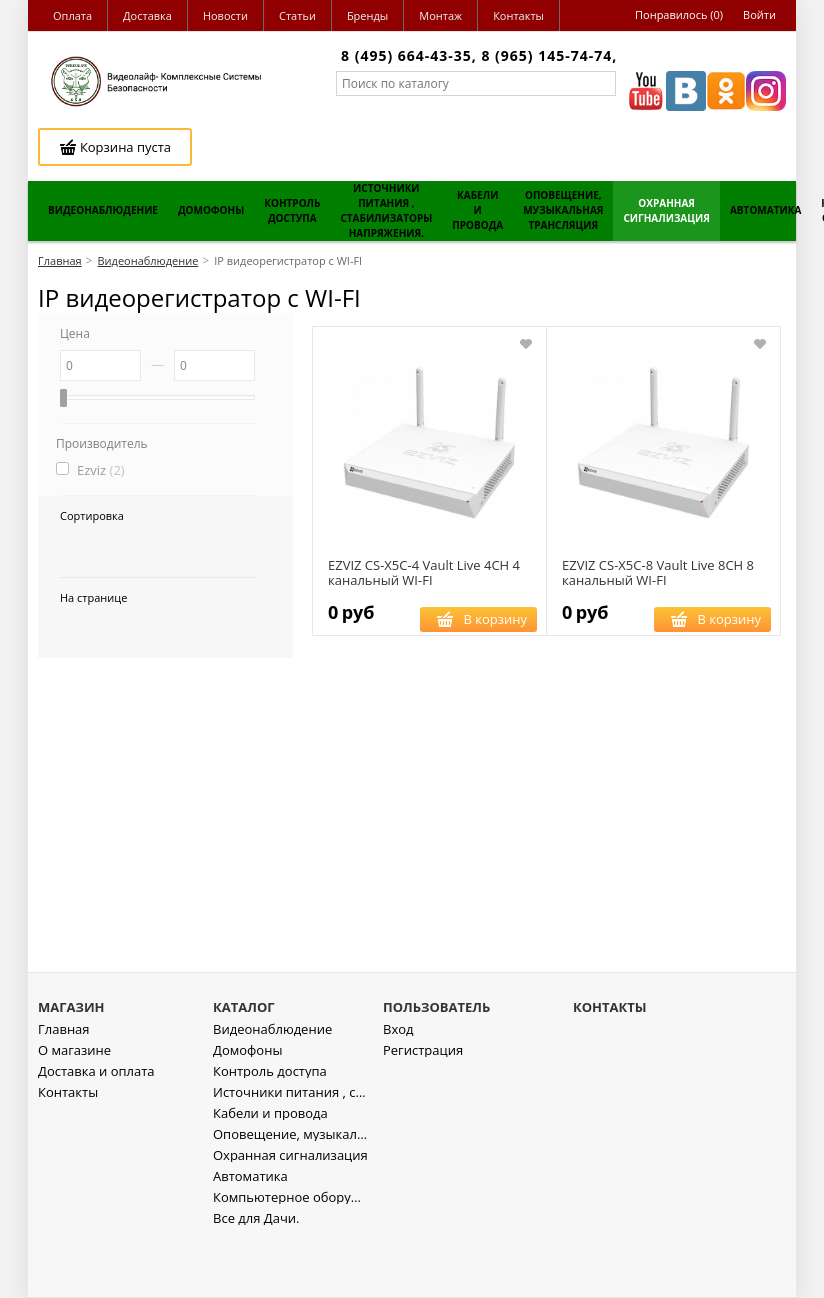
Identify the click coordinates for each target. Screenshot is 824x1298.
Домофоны (247, 1107)
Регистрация (423, 1107)
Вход (398, 1086)
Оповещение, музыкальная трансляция (290, 1191)
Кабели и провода (270, 1170)
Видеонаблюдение (272, 1086)
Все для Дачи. (256, 1275)
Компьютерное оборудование (290, 1254)
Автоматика (250, 1233)
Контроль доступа (270, 1128)
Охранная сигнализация (290, 1212)
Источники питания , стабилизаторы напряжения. (290, 1149)
